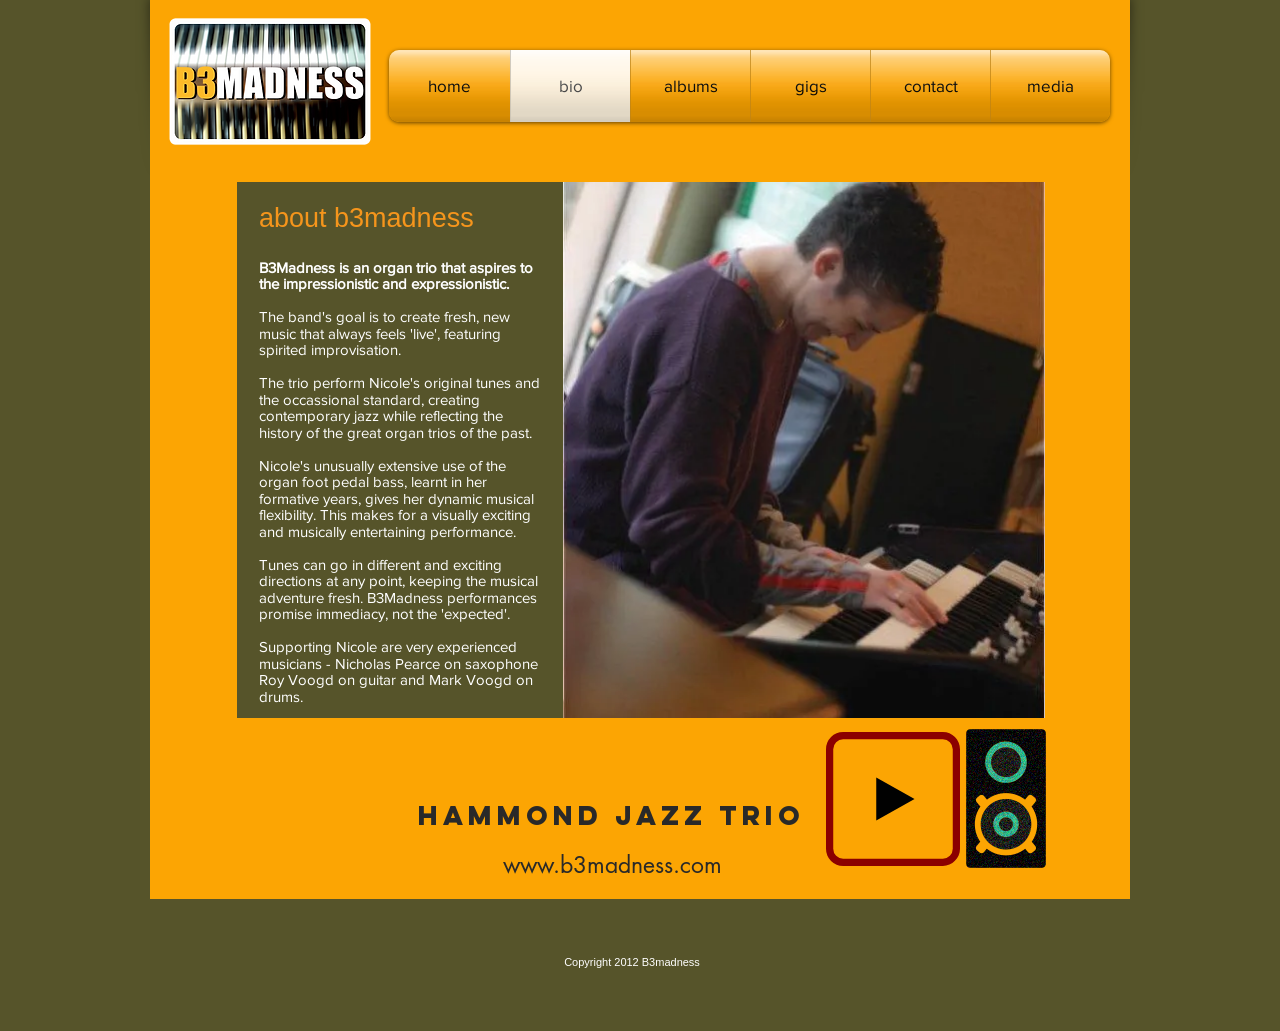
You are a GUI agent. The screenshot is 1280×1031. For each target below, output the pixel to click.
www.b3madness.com (612, 865)
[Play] (893, 799)
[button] (690, 86)
